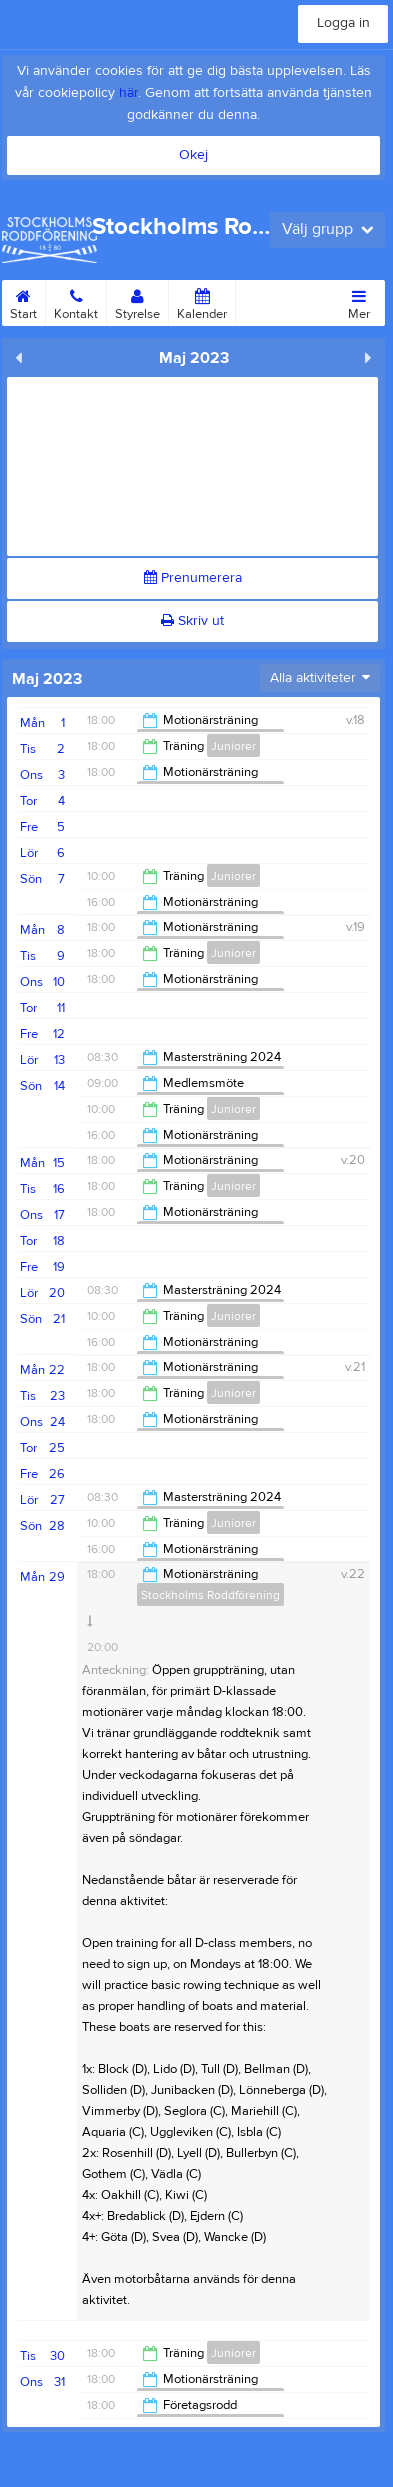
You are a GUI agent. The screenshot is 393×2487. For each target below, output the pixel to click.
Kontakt (76, 301)
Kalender (202, 301)
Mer (359, 301)
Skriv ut (192, 621)
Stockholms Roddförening (210, 1595)
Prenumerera (193, 578)
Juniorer (233, 746)
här (128, 93)
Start (23, 301)
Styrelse (137, 301)
